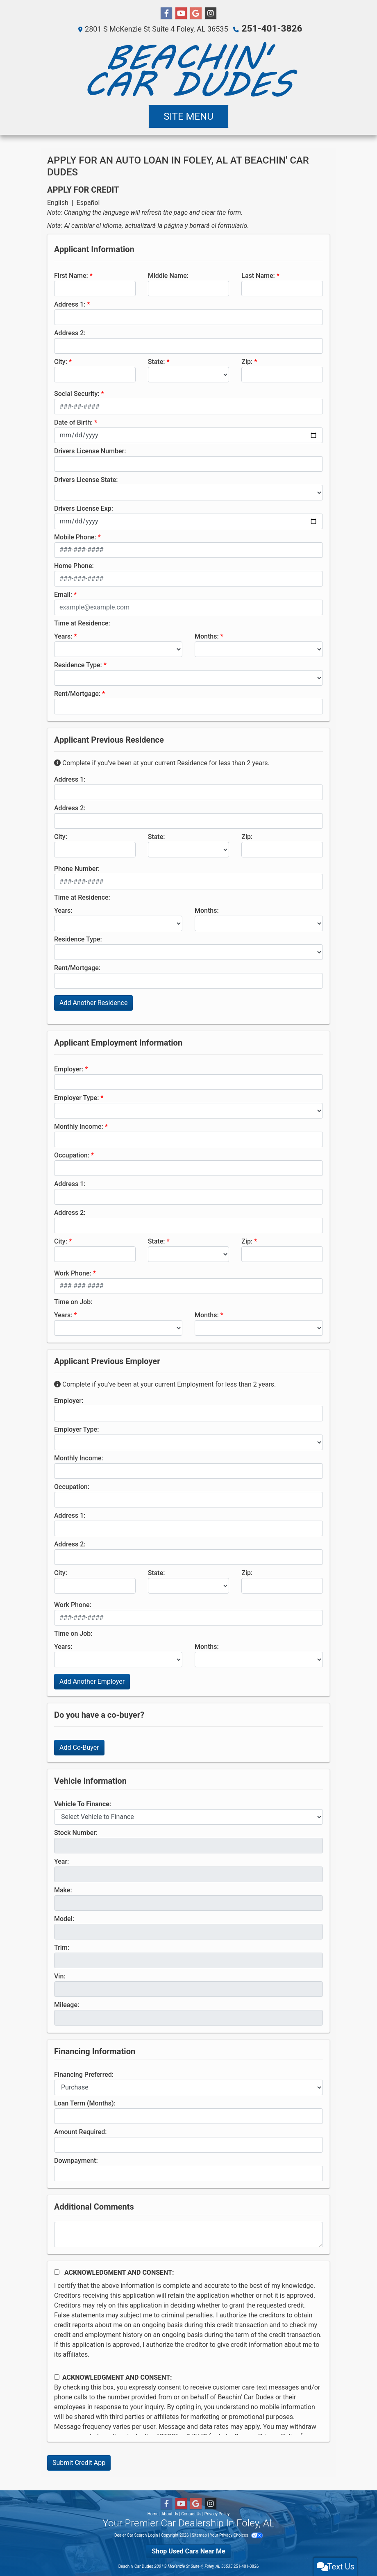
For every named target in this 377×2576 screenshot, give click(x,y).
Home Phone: (74, 565)
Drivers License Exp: (83, 508)
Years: (63, 636)
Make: (63, 1890)
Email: (63, 594)
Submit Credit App (78, 2462)
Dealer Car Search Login (136, 2535)
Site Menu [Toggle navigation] (188, 116)
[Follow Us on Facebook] (166, 13)
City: (60, 361)
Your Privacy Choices (236, 2535)
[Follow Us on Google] (196, 13)
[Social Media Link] (210, 13)
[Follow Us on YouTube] (181, 13)
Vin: (60, 1976)
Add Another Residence (93, 1002)
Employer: (68, 1069)
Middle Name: (168, 275)
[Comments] (188, 2234)
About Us (169, 2513)
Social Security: (77, 393)
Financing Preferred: (84, 2074)
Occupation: (71, 1155)
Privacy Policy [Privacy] (217, 2513)
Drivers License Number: (90, 451)
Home (153, 2513)
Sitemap (199, 2535)
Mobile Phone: (75, 537)
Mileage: (66, 2004)
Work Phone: (72, 1273)
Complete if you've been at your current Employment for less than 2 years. (165, 1384)
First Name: (71, 275)
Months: (207, 636)
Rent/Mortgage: (77, 693)
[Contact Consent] (56, 2376)
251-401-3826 (272, 28)
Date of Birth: (73, 422)
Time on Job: (73, 1301)
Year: (61, 1861)
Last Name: (258, 275)
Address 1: (69, 304)
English (57, 202)
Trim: (61, 1947)
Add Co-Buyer (79, 1747)
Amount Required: (80, 2131)
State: (156, 361)
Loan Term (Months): (85, 2103)
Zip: (246, 361)
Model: (64, 1918)
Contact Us (191, 2513)
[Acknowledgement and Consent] (56, 2271)
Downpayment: (76, 2160)
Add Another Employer (92, 1681)
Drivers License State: (86, 479)
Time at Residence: (82, 623)
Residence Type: (78, 664)
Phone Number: (77, 868)
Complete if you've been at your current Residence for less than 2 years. (162, 762)
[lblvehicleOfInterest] (188, 1816)
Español (88, 202)
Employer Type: (76, 1097)
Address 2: (69, 332)
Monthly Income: (78, 1126)
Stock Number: (76, 1832)
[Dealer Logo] (188, 69)
